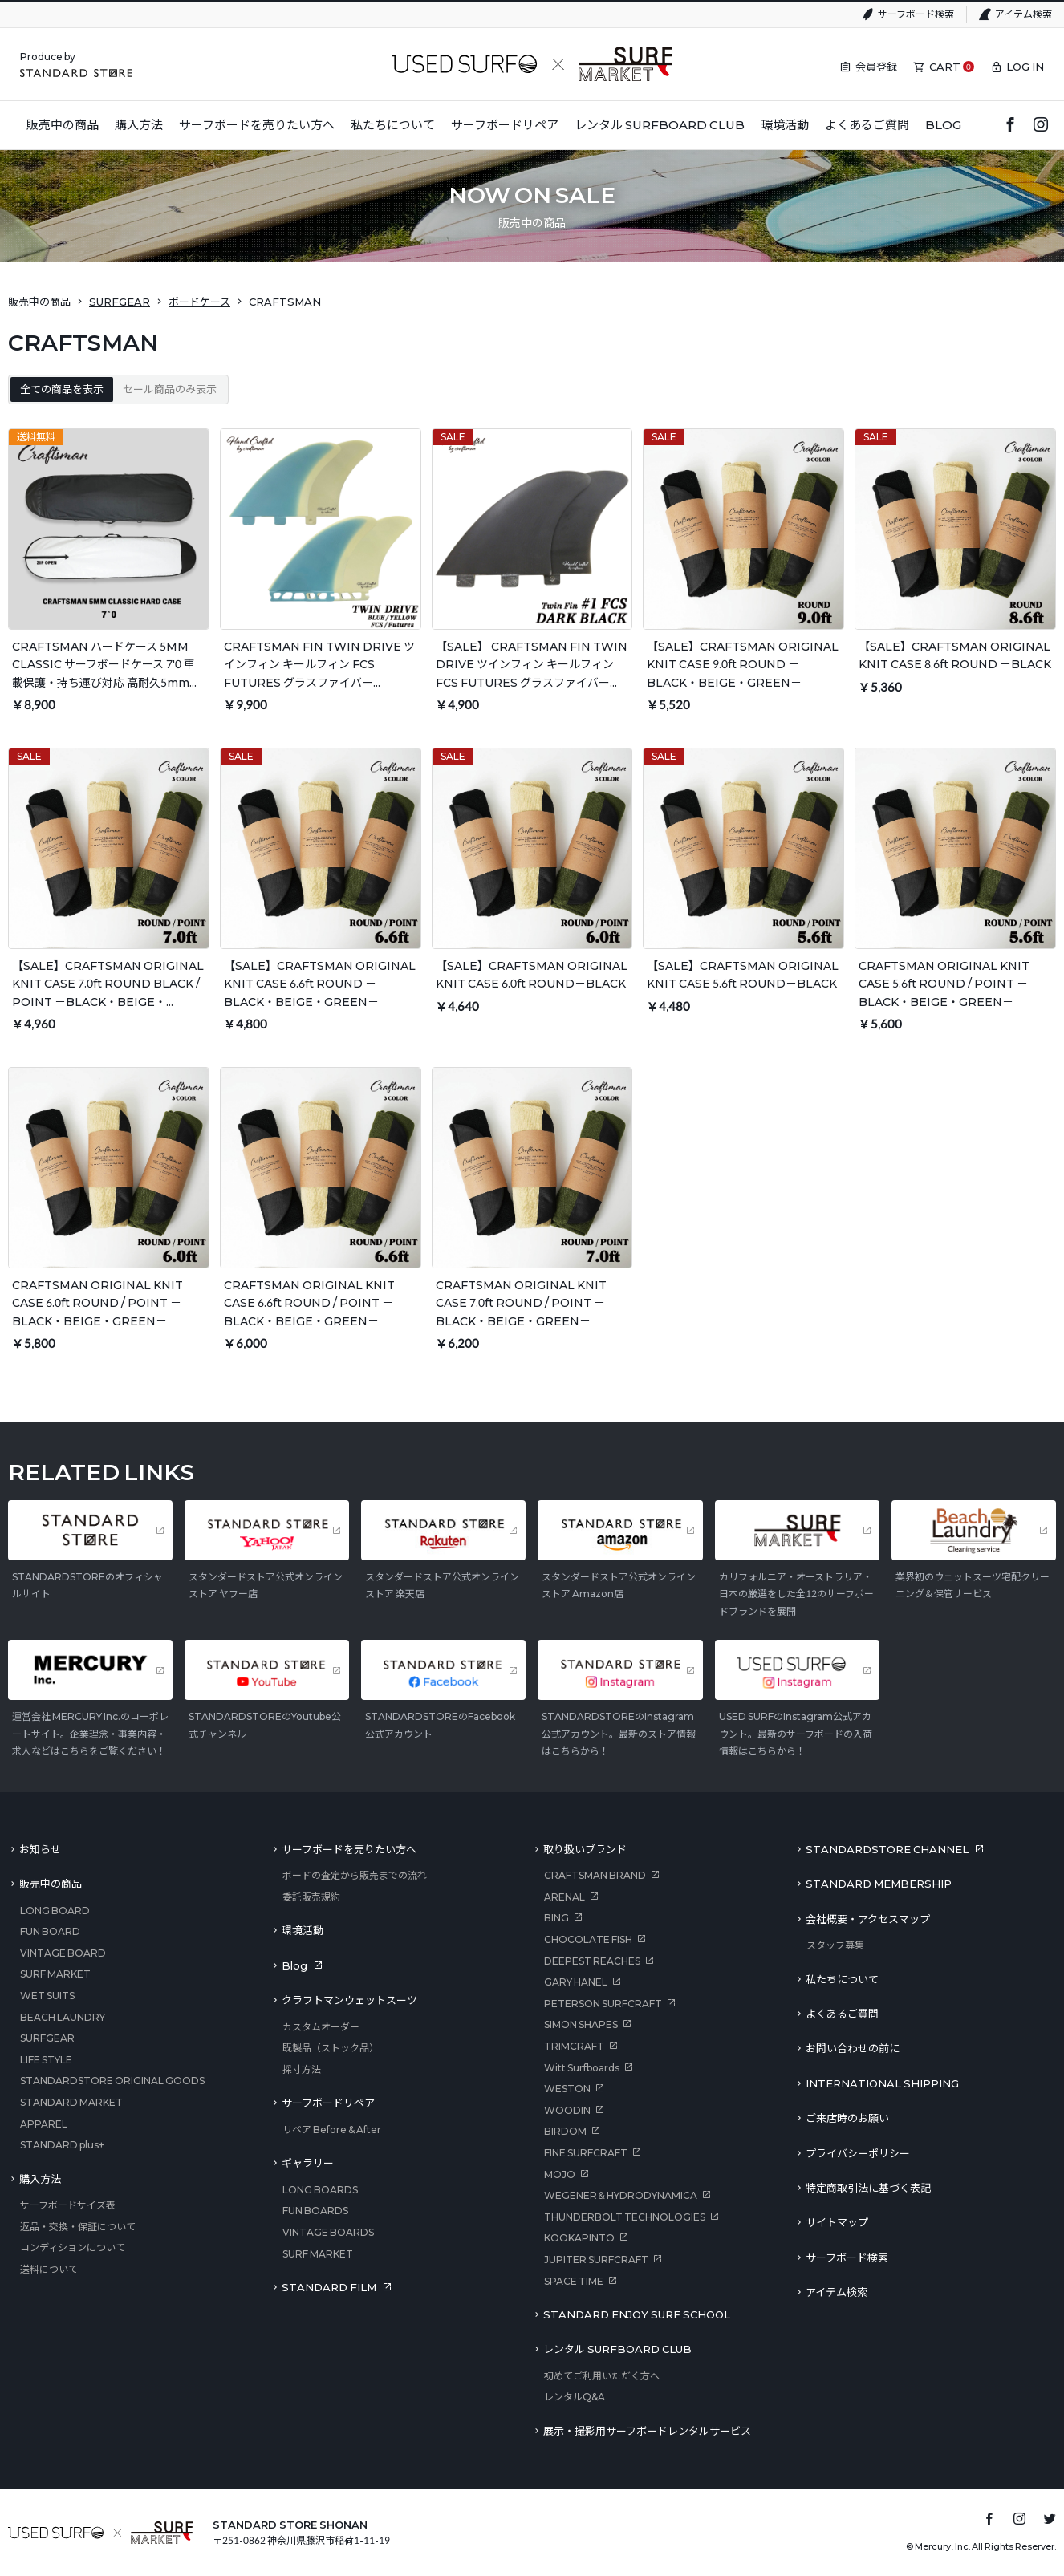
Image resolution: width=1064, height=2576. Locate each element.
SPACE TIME (573, 2281)
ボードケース (199, 301)
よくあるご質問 (842, 2013)
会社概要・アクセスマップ (868, 1919)
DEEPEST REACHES (592, 1961)
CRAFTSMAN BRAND (595, 1875)
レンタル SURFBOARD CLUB (617, 2349)
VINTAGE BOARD (63, 1953)
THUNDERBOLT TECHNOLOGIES (624, 2217)
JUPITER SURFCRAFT (596, 2259)
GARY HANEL (575, 1982)
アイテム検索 (1023, 14)
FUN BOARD (50, 1931)
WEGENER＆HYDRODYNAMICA (620, 2195)
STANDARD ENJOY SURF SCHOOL (636, 2314)
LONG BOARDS (320, 2190)
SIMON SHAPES (581, 2024)
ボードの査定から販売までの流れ (354, 1875)
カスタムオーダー (320, 2027)
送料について (49, 2269)
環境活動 (302, 1930)
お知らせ (40, 1849)
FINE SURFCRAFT (585, 2153)
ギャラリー (308, 2162)
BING (556, 1918)
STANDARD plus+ (62, 2145)
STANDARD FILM (329, 2287)
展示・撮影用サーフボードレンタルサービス (647, 2430)
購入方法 (40, 2178)
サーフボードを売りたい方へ (349, 1849)
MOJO (559, 2174)
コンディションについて (72, 2247)
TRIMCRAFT (574, 2046)
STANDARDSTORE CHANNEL (887, 1849)
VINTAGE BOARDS (328, 2232)
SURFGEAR (119, 301)
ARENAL (564, 1897)
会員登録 (876, 66)
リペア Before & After (331, 2130)
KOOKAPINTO (579, 2238)
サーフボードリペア (328, 2102)
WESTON (567, 2089)
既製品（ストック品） (330, 2048)
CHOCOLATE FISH (588, 1939)
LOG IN (1025, 66)
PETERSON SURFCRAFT (603, 2004)
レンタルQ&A (574, 2397)
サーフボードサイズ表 (68, 2205)
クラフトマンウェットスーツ (349, 2000)
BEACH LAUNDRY (62, 2017)
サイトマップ (837, 2222)
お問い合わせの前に (853, 2048)
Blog (294, 1965)
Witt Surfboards (581, 2068)
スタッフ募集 (835, 1945)
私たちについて (842, 1979)
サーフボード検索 (916, 14)
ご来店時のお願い (847, 2118)
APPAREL (43, 2124)
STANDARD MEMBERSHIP (879, 1883)
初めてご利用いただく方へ (602, 2376)
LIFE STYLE (46, 2060)
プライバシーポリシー (858, 2153)
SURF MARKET (55, 1974)
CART (944, 66)
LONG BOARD (55, 1911)
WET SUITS (47, 1996)
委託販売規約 (311, 1897)
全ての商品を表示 (62, 389)
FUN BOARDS (315, 2211)
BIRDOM (565, 2131)
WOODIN (567, 2110)
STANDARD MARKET (71, 2102)
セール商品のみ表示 (170, 389)
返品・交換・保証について (78, 2227)
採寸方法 (301, 2069)
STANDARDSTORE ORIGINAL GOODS (112, 2081)
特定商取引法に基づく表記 (868, 2187)
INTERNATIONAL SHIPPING (882, 2083)
